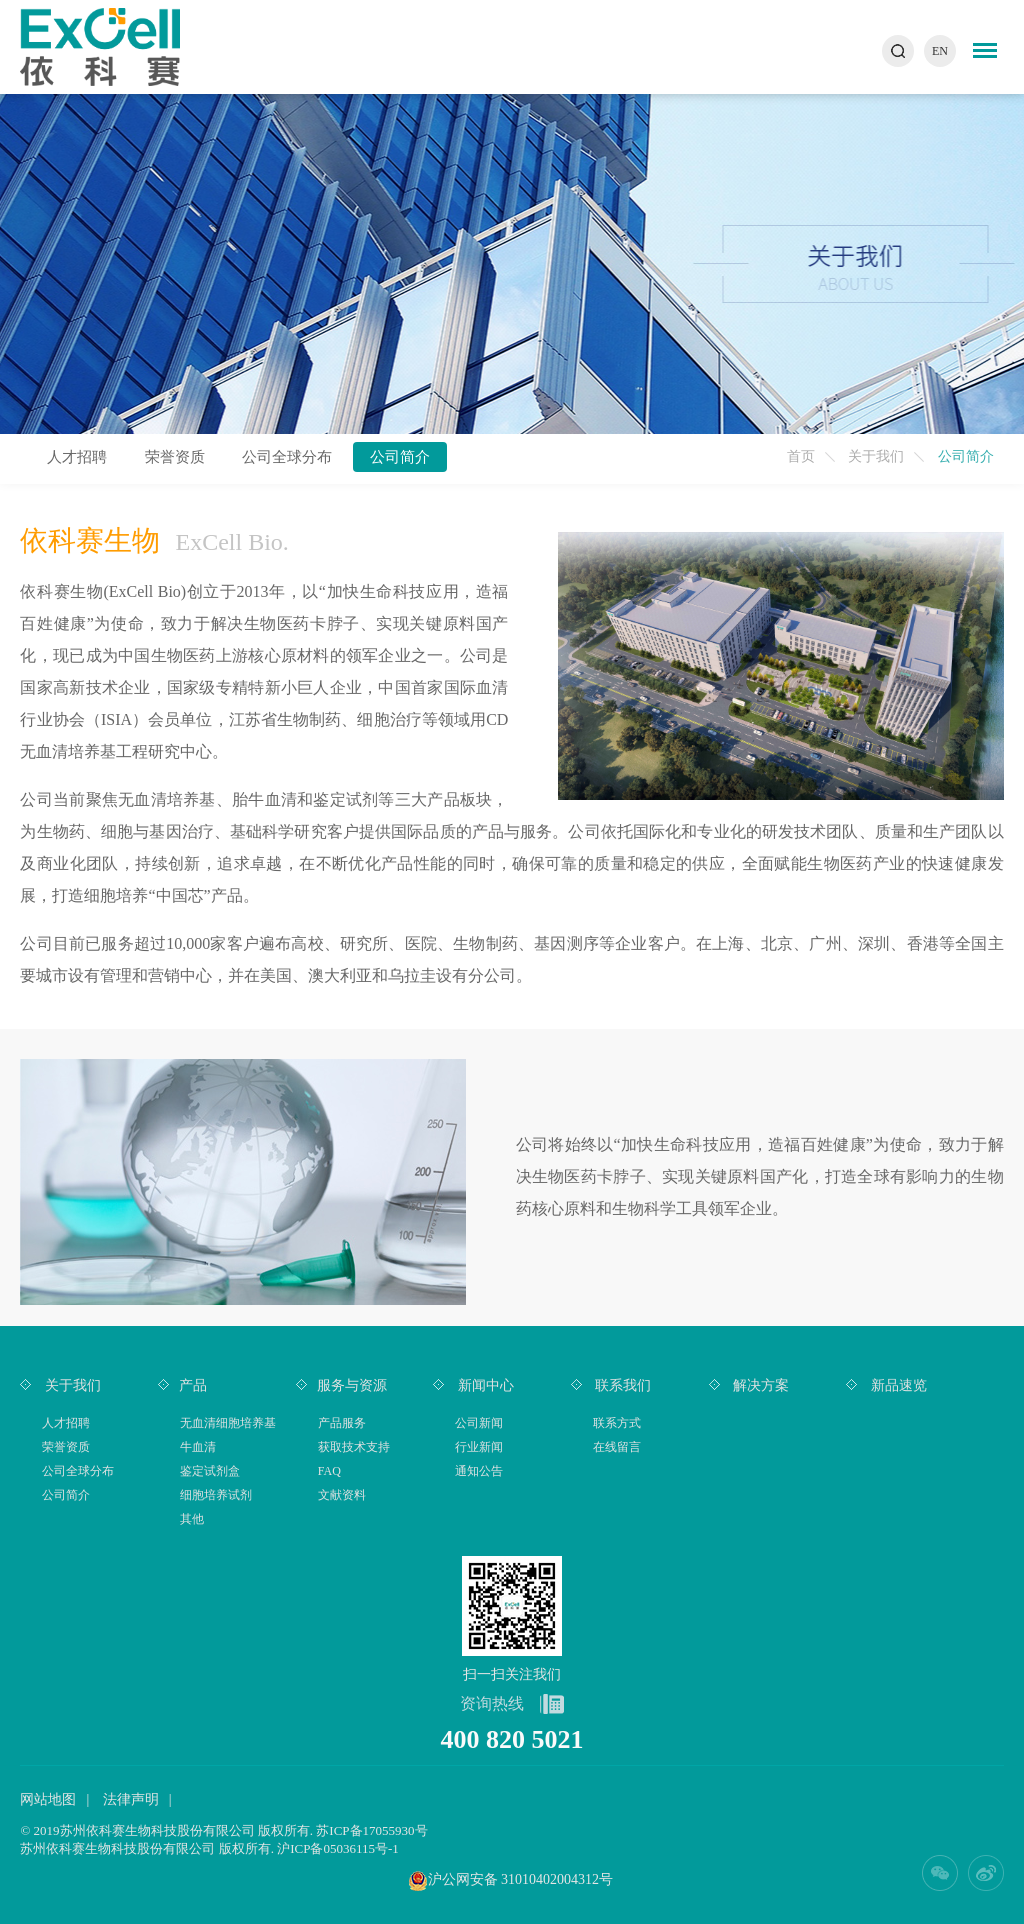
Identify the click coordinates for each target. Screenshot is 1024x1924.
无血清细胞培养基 (228, 1423)
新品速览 (897, 1385)
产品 (193, 1385)
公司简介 (400, 457)
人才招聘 (77, 457)
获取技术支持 (354, 1447)
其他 (192, 1519)
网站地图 (48, 1799)
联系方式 (617, 1423)
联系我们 (622, 1385)
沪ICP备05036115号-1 (338, 1848)
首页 (801, 456)
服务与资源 (352, 1385)
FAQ (329, 1471)
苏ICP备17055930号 (371, 1830)
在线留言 (617, 1447)
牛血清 (198, 1447)
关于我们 (876, 456)
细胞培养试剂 (216, 1495)
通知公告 (479, 1471)
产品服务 (342, 1423)
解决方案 (760, 1385)
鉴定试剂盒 (210, 1471)
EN (940, 51)
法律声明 (131, 1799)
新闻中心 (484, 1385)
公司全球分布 (287, 457)
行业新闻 (479, 1447)
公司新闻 (479, 1423)
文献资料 (342, 1495)
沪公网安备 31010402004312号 (521, 1879)
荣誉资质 (175, 457)
